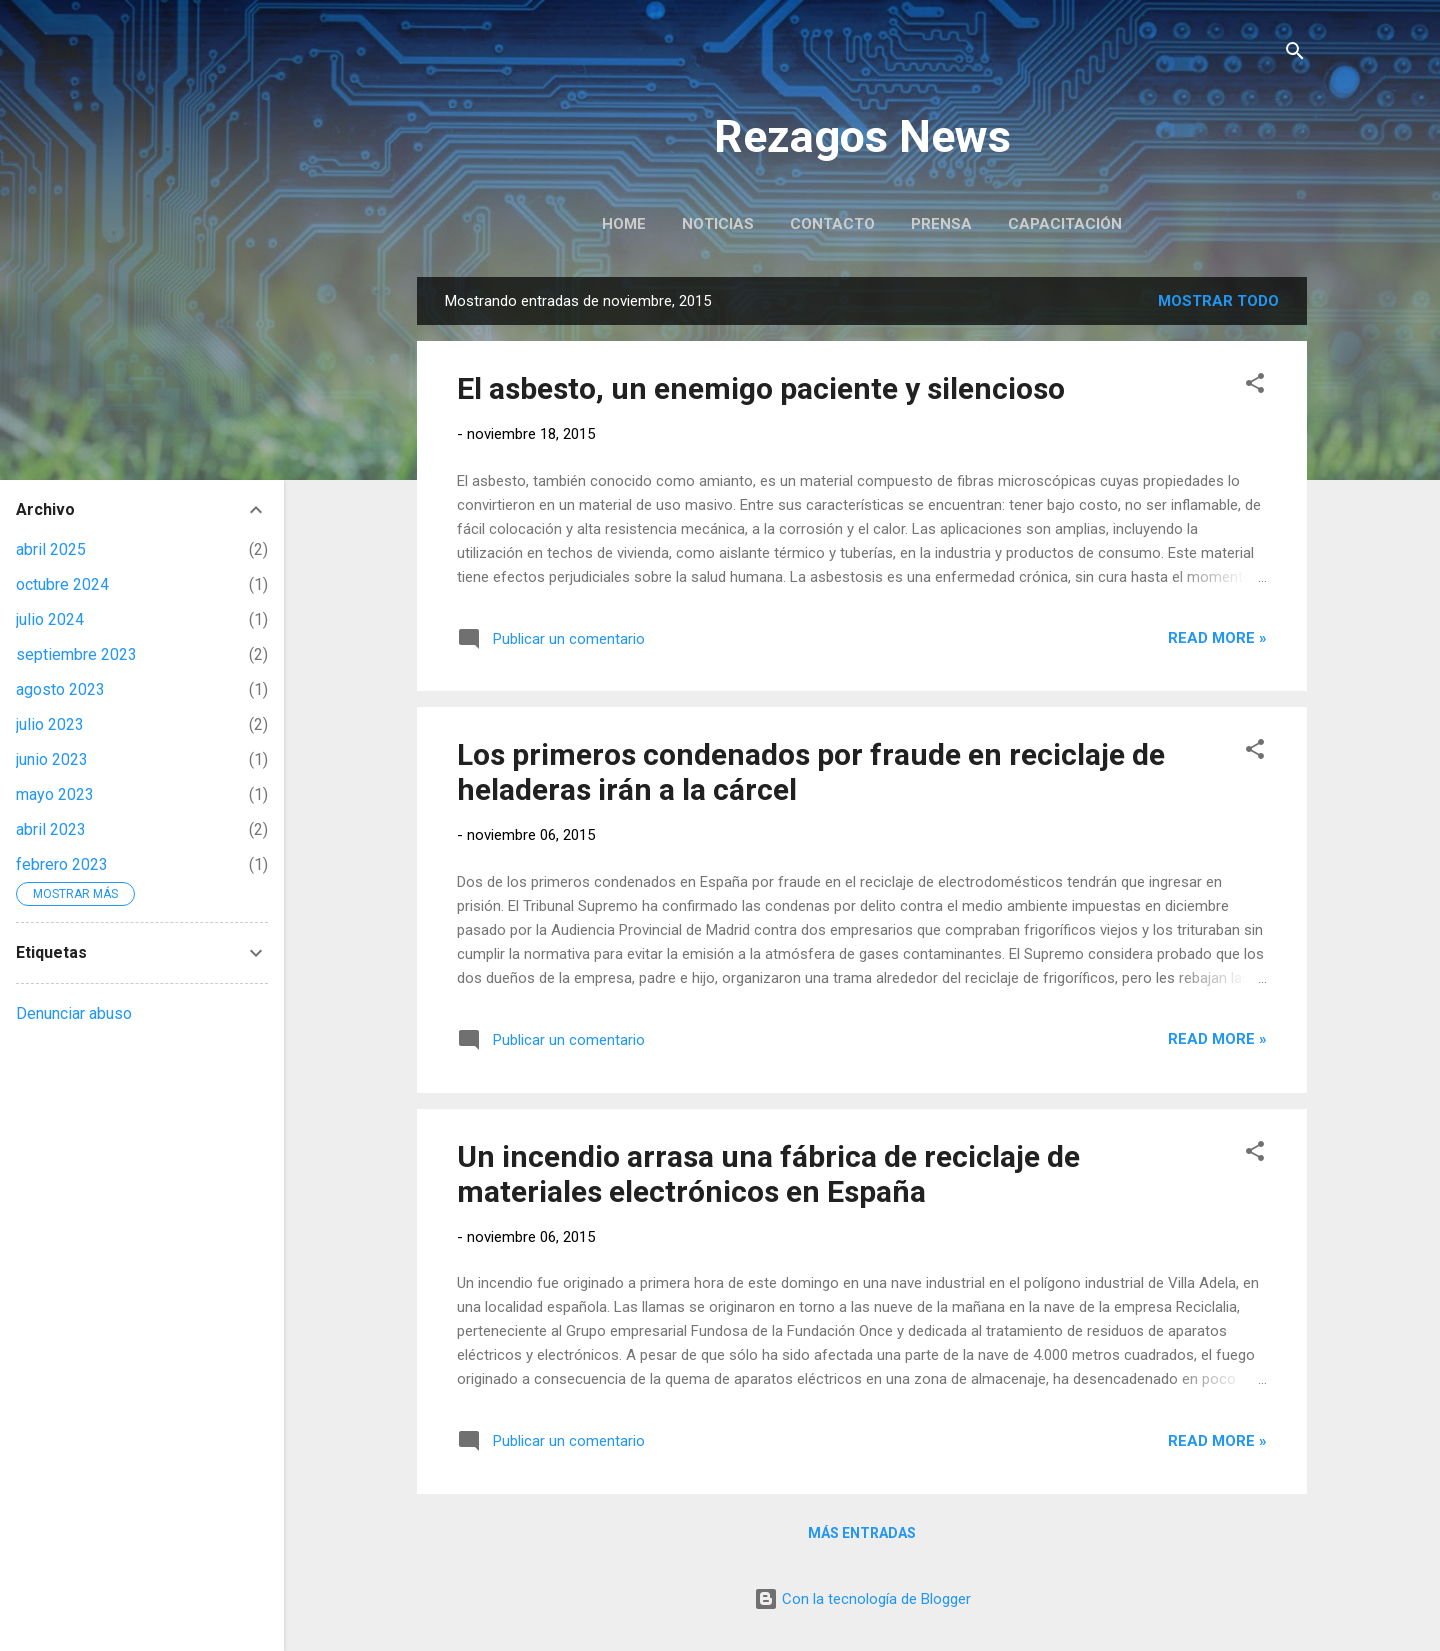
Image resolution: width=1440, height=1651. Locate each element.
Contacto (832, 224)
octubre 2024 (62, 584)
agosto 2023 (60, 689)
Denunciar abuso (74, 1013)
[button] (1255, 386)
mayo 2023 (55, 794)
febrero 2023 (62, 864)
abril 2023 (51, 829)
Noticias (718, 224)
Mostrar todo (1218, 301)
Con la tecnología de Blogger (862, 1599)
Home (624, 224)
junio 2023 (52, 759)
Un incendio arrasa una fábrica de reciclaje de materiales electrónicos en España (768, 1174)
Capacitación (1065, 224)
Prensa (941, 224)
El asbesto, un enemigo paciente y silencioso (761, 388)
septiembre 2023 (76, 654)
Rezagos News (862, 136)
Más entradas (862, 1533)
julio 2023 (50, 724)
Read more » (1217, 638)
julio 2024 (50, 619)
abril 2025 (51, 549)
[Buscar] (1295, 54)
